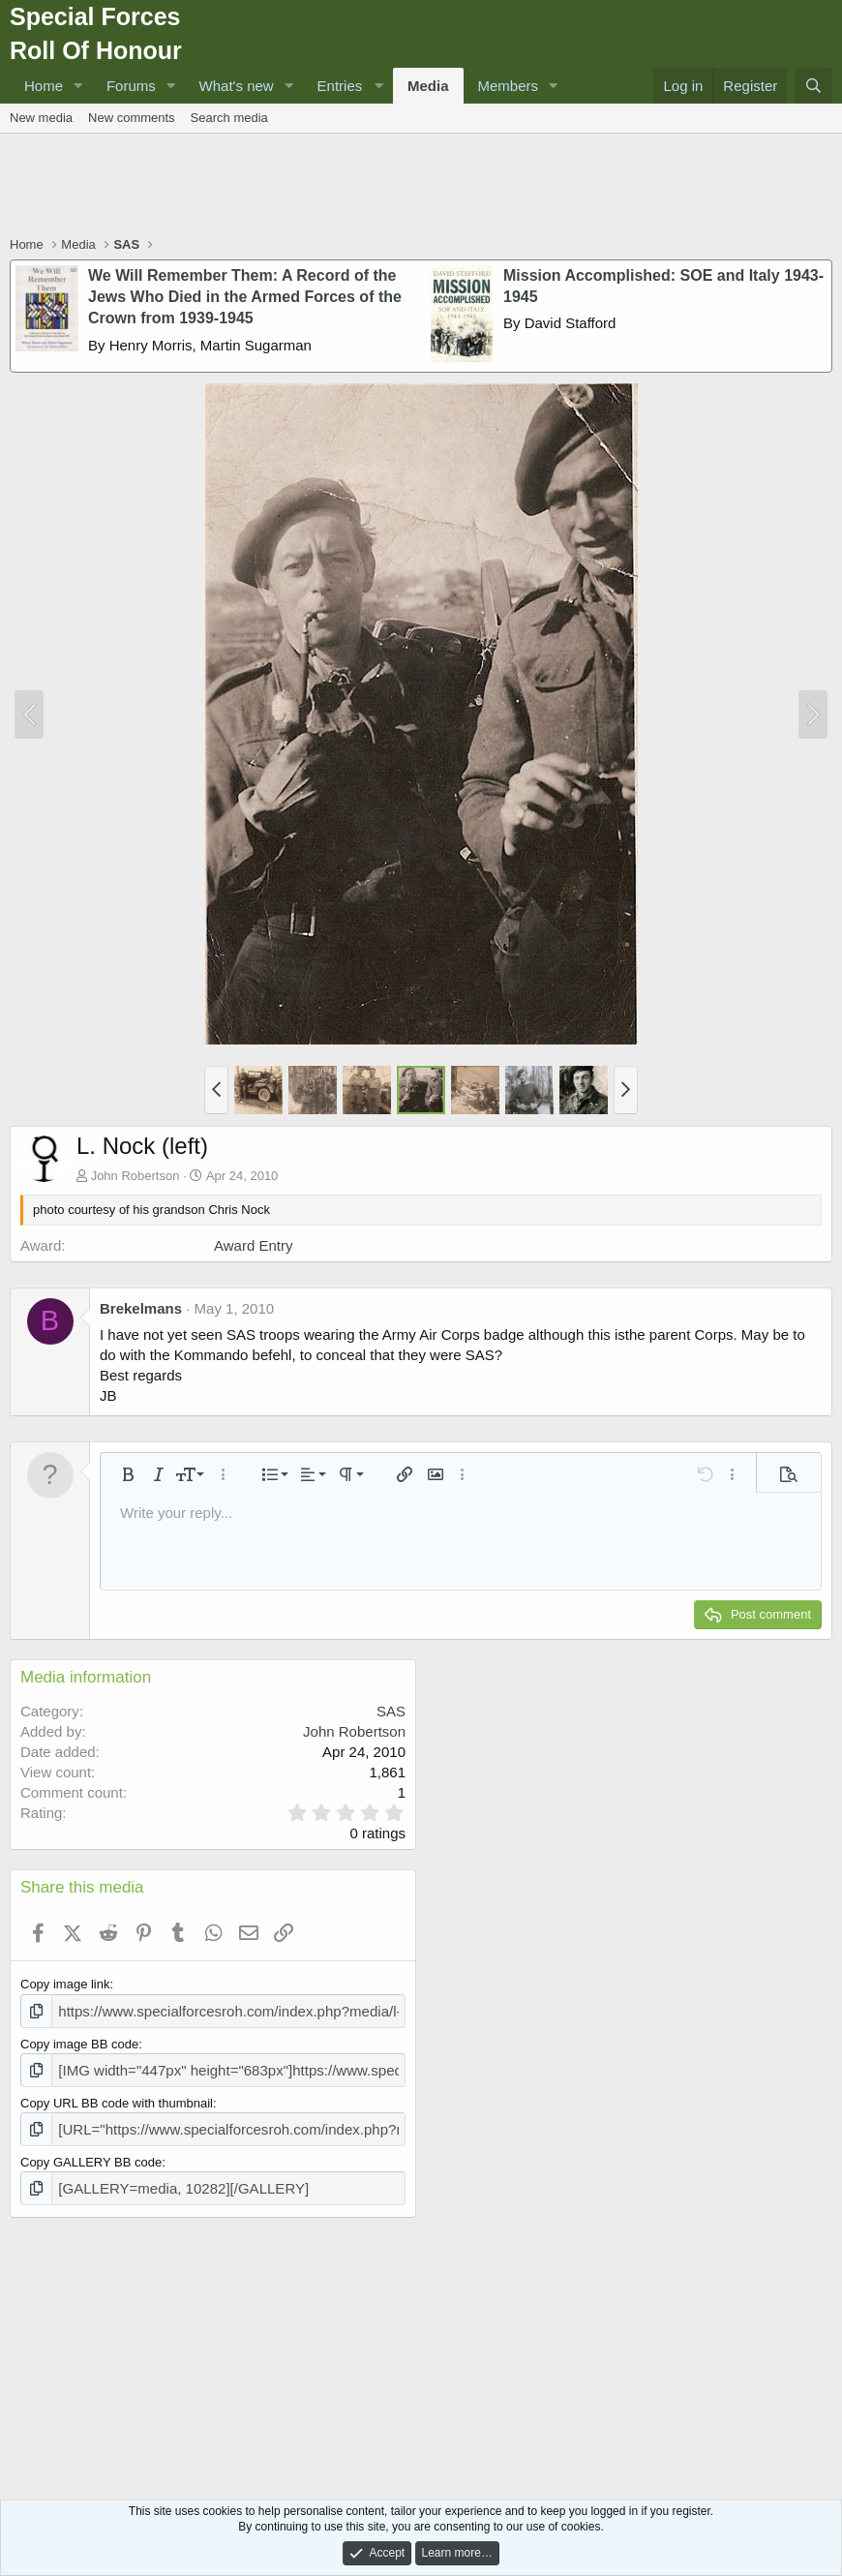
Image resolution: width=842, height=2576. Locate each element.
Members (508, 85)
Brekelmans (141, 1308)
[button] (78, 86)
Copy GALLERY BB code (91, 2154)
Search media (229, 117)
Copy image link (65, 1984)
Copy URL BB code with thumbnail (116, 2097)
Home (43, 85)
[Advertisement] (421, 186)
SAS (391, 1711)
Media (428, 85)
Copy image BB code (79, 2041)
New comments (131, 117)
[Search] (813, 86)
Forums (131, 85)
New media (41, 117)
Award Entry (253, 1245)
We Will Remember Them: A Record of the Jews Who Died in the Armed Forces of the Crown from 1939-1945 (245, 297)
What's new (236, 85)
